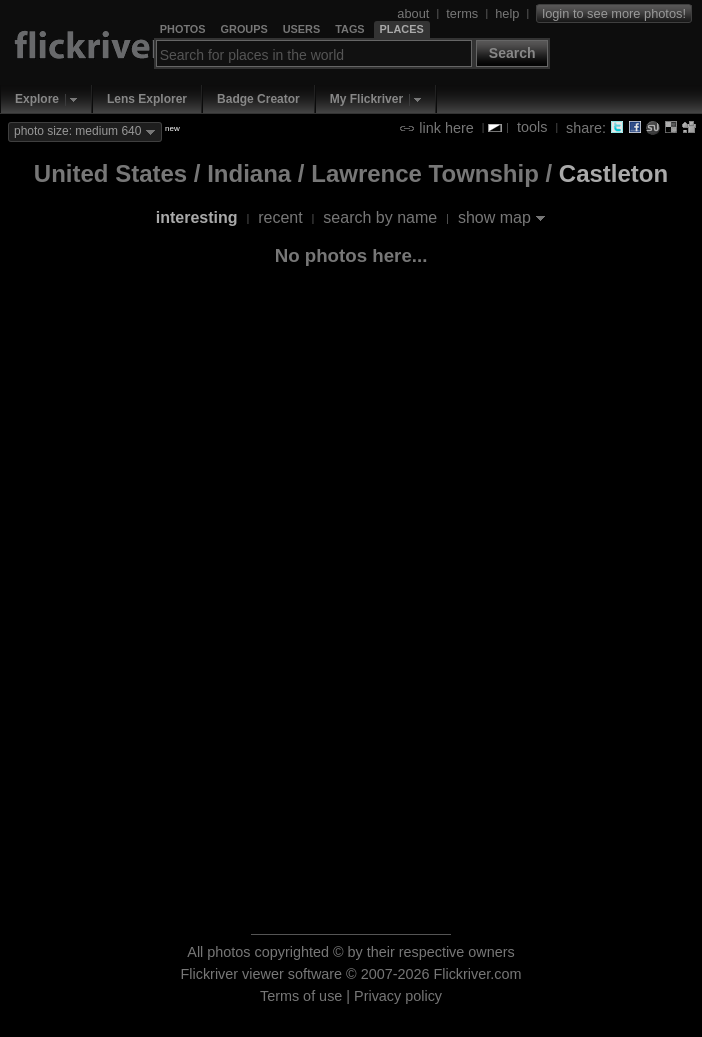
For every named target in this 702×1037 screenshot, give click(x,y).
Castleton (613, 173)
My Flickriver (366, 99)
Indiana (249, 173)
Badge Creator (258, 99)
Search (512, 53)
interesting (197, 217)
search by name (380, 217)
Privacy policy (398, 996)
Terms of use (301, 996)
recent (280, 217)
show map (494, 217)
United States (110, 173)
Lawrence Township (425, 173)
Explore (37, 99)
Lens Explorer (147, 99)
